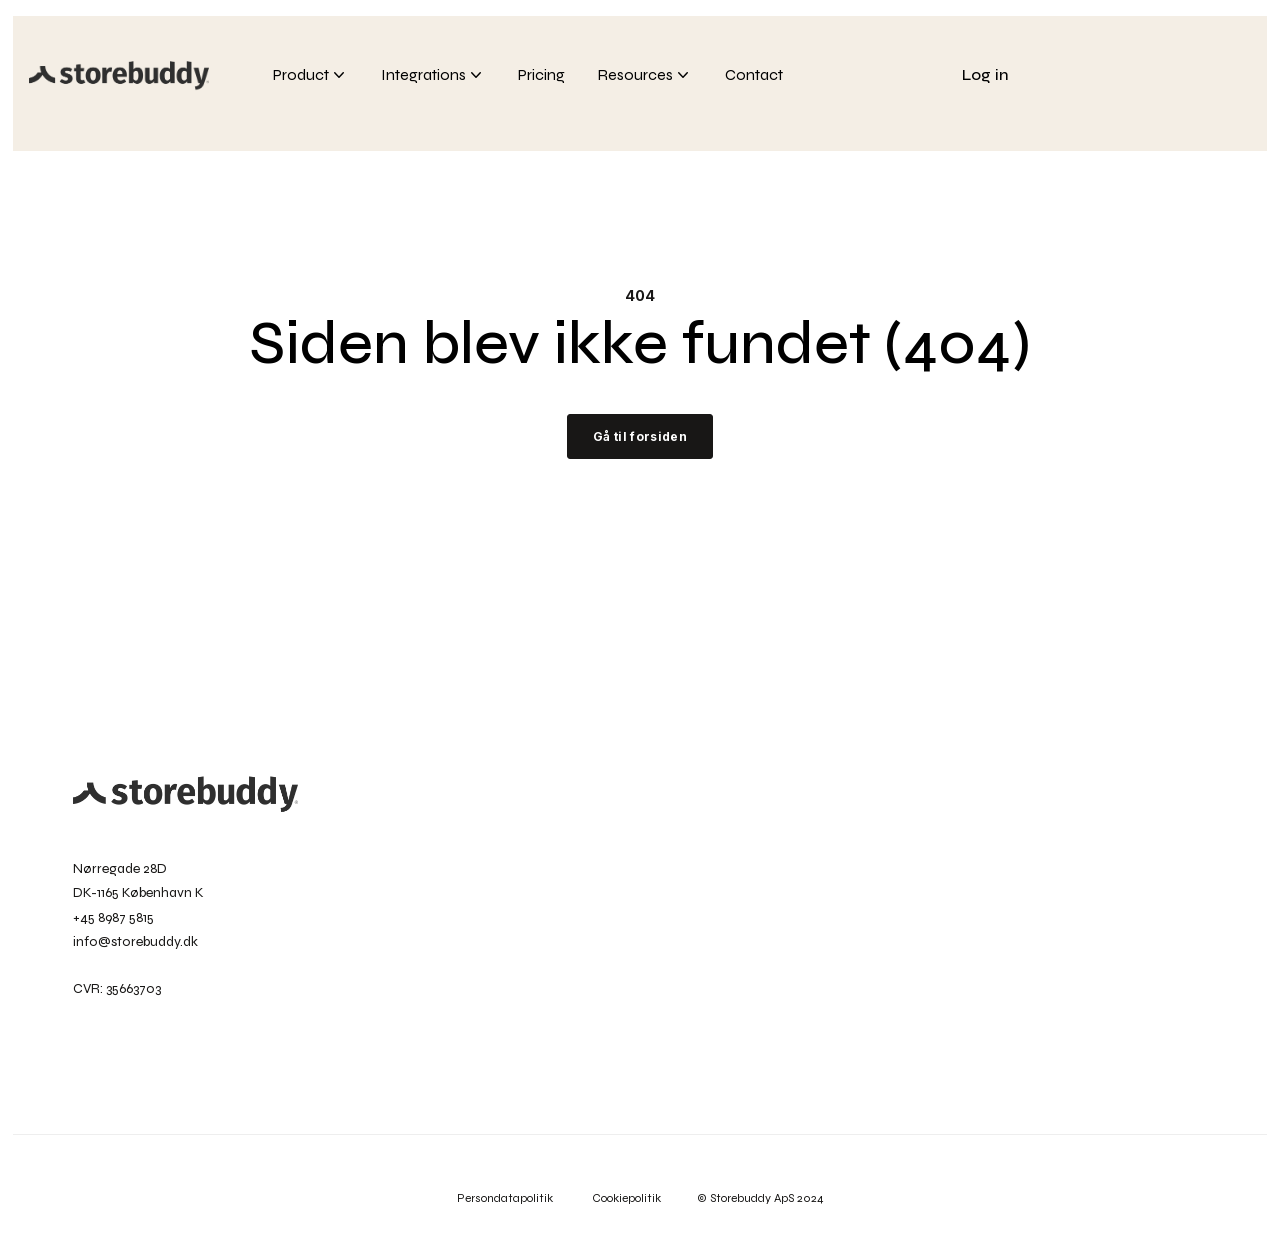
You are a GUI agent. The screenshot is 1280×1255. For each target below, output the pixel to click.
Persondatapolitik (506, 1198)
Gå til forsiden (640, 436)
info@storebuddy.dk (135, 941)
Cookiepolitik (644, 1198)
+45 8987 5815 (113, 917)
